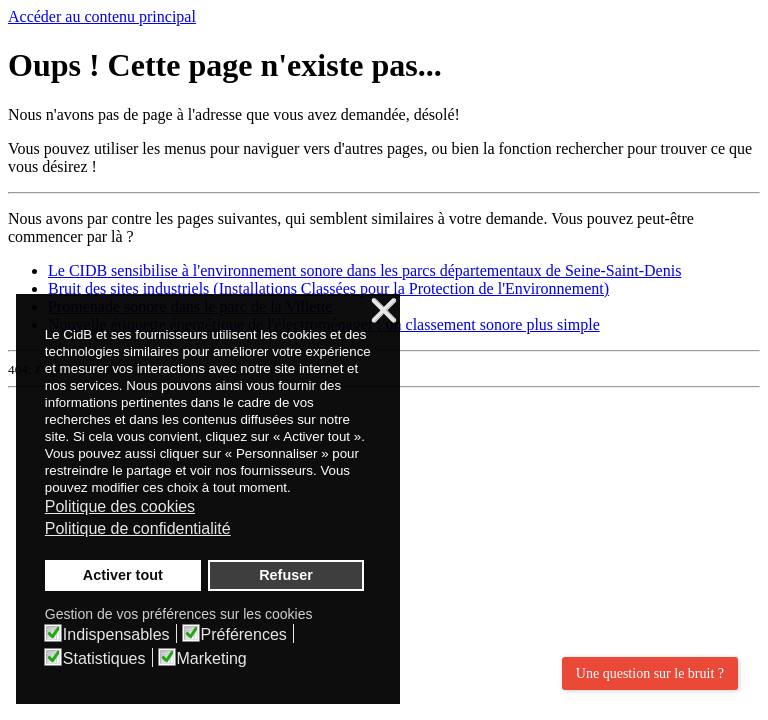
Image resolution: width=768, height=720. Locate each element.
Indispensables (116, 635)
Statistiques (104, 659)
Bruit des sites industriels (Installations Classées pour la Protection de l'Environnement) (328, 288)
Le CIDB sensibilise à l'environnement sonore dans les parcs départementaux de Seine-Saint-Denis (364, 270)
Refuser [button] (286, 575)
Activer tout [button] (123, 575)
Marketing (212, 659)
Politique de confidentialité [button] (138, 528)
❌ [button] (384, 311)
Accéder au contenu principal (102, 16)
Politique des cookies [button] (120, 506)
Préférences (244, 635)
